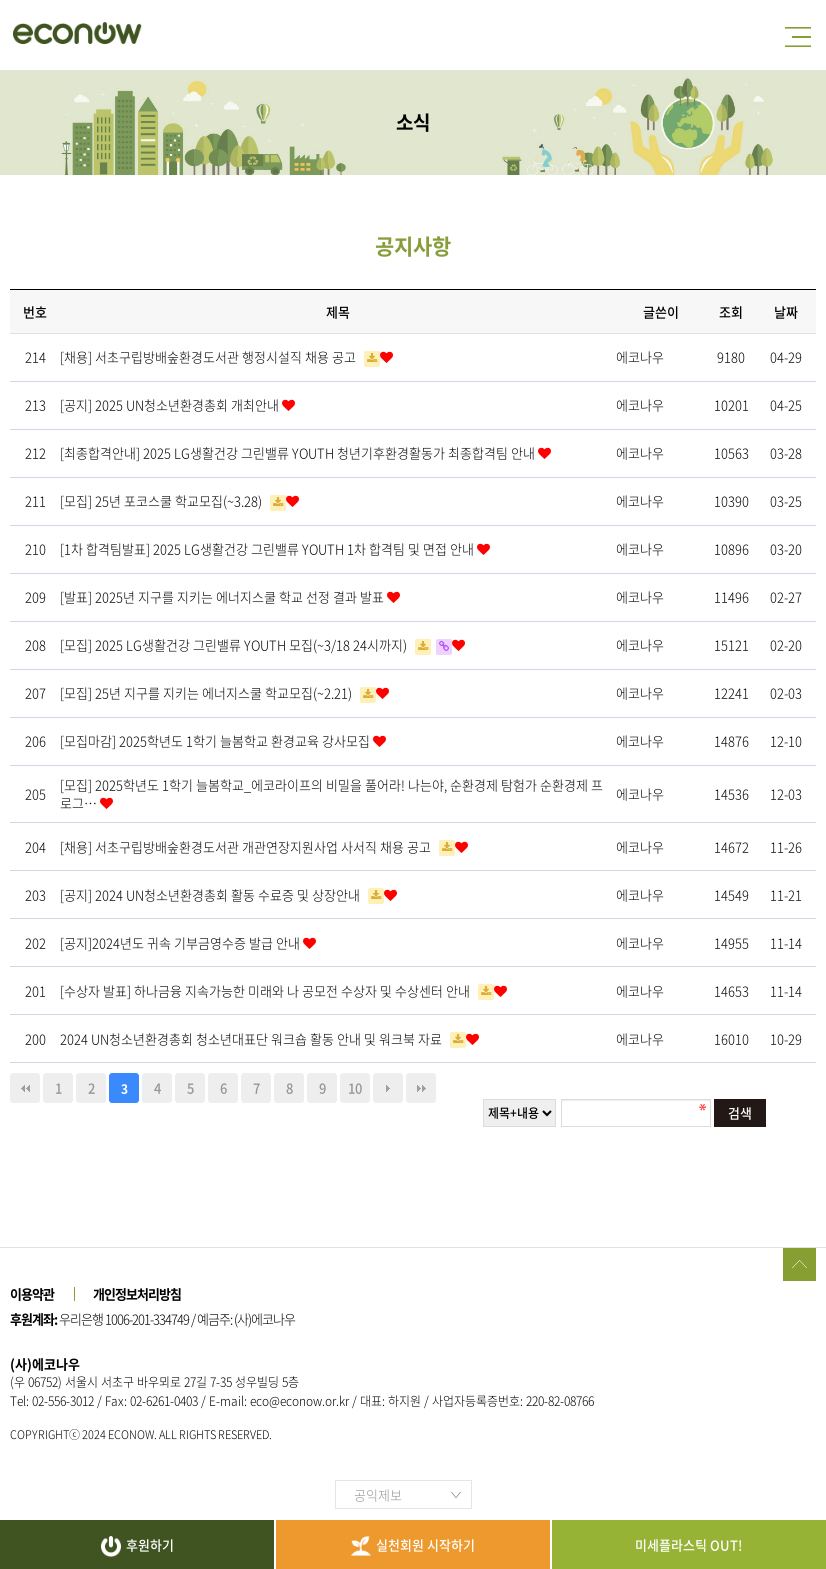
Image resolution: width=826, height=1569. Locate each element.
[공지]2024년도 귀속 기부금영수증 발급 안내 (181, 942)
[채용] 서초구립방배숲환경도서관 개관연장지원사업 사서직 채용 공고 (247, 846)
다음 (388, 1088)
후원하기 (137, 1546)
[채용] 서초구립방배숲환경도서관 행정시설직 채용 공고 (209, 356)
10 (355, 1087)
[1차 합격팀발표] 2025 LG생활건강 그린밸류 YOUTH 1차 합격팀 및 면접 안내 (268, 548)
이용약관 (32, 1293)
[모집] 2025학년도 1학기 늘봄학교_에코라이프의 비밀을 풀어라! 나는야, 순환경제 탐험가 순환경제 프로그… (331, 793)
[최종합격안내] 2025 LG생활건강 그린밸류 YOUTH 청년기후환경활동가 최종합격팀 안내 (299, 452)
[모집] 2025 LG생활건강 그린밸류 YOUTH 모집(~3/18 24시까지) (235, 644)
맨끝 (421, 1088)
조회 (731, 311)
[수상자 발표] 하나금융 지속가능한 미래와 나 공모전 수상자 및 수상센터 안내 (266, 990)
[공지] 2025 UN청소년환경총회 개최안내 (171, 404)
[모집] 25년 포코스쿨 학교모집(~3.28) (162, 500)
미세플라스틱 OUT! (688, 1544)
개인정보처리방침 (137, 1293)
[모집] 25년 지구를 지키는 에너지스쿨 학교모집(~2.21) (207, 692)
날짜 (786, 311)
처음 (25, 1088)
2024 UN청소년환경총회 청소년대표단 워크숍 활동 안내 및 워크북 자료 (252, 1038)
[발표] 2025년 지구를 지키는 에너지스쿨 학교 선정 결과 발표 (223, 596)
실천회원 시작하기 (413, 1545)
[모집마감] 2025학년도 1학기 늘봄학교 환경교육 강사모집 (216, 740)
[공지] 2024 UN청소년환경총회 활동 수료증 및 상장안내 (211, 894)
